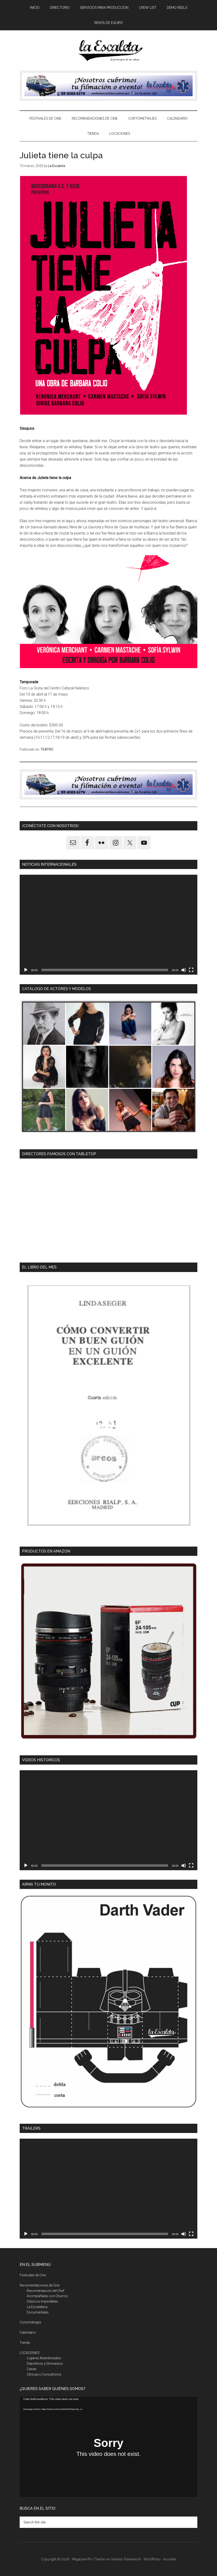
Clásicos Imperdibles (42, 2301)
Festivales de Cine (33, 2275)
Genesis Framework (126, 2559)
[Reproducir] (25, 970)
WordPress (152, 2559)
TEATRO (47, 749)
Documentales (38, 2312)
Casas (31, 2369)
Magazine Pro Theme (88, 2559)
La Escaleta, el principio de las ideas (108, 50)
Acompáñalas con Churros (47, 2296)
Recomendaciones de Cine (39, 2285)
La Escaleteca (37, 2307)
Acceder (169, 2559)
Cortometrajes (30, 2322)
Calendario (28, 2332)
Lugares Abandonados (44, 2358)
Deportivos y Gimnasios (45, 2363)
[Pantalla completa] (191, 970)
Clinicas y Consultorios (44, 2374)
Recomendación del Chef (45, 2291)
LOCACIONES (30, 2353)
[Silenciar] (183, 970)
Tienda (25, 2343)
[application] (108, 925)
